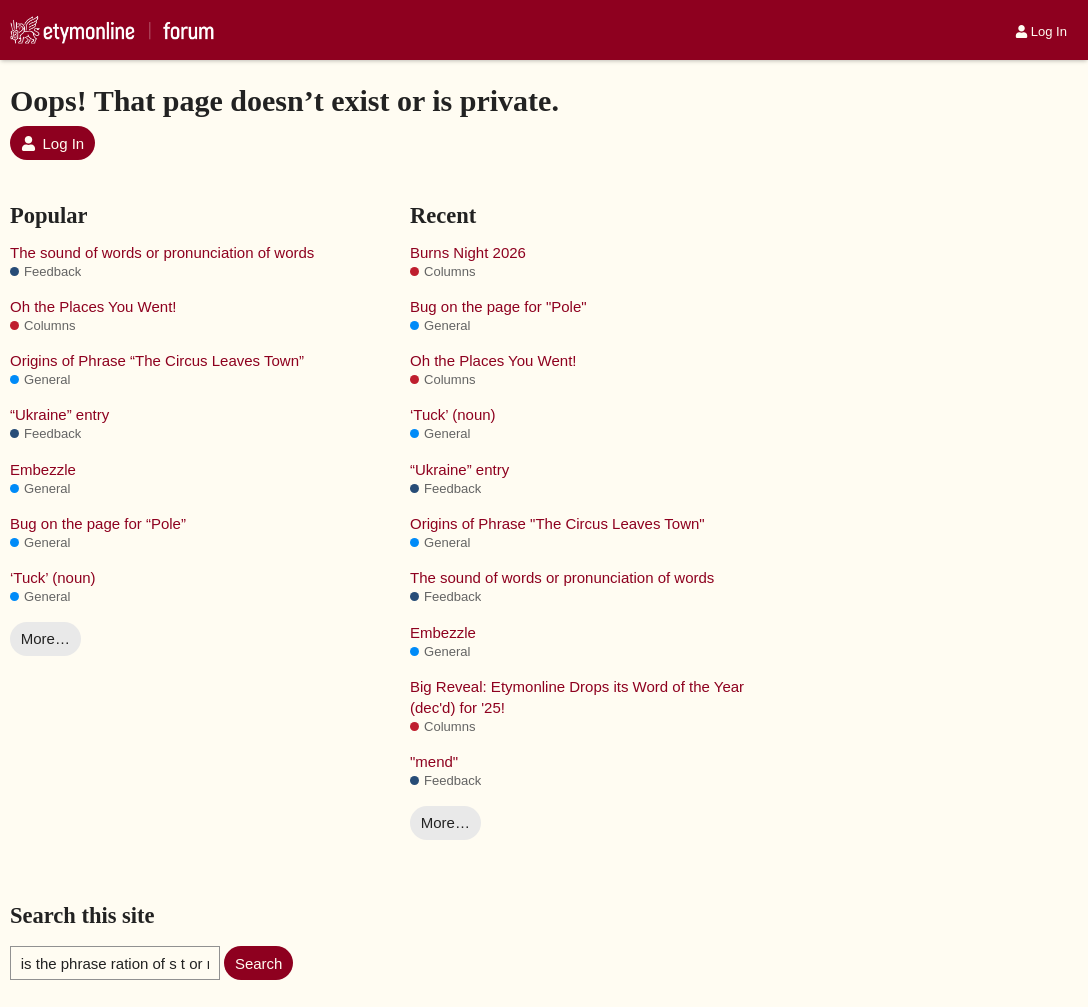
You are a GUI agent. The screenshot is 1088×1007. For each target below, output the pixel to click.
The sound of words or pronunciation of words (162, 252)
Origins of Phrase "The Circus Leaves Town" (557, 523)
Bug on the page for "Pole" (498, 306)
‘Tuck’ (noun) (53, 577)
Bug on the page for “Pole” (98, 523)
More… (45, 638)
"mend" (434, 761)
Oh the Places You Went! (93, 306)
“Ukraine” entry (59, 414)
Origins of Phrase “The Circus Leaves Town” (157, 360)
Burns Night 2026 (468, 252)
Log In (1041, 31)
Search (259, 963)
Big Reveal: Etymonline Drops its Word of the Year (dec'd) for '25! (577, 697)
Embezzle (43, 469)
